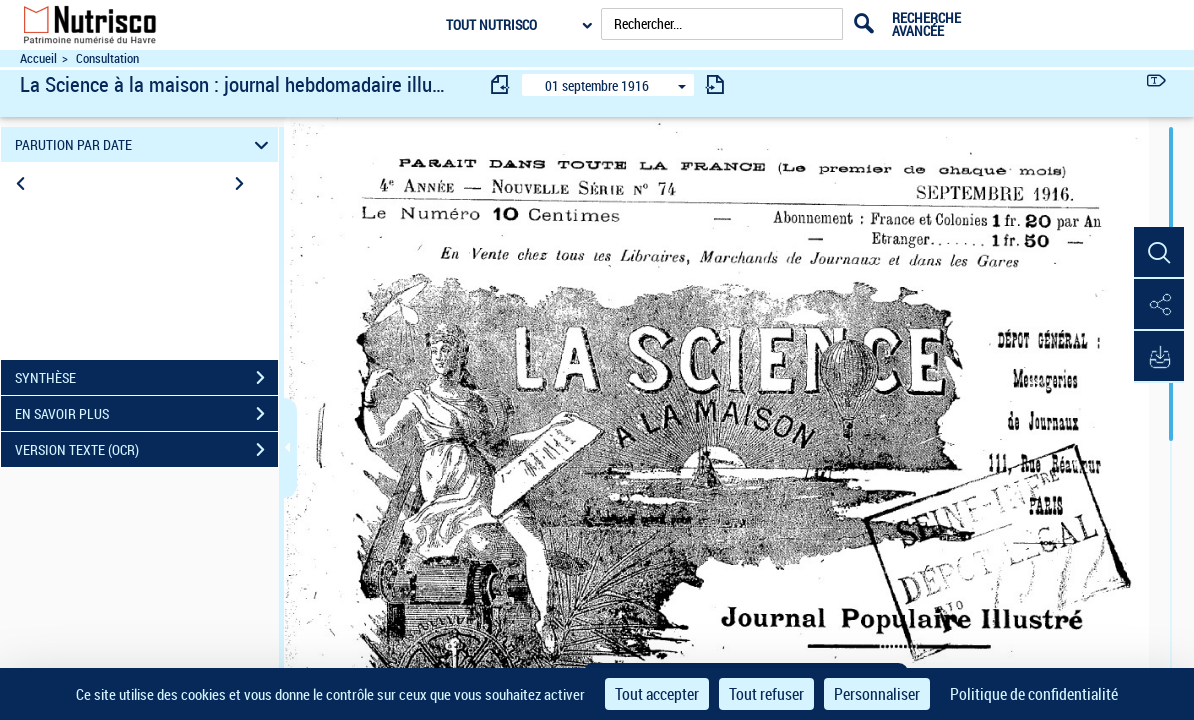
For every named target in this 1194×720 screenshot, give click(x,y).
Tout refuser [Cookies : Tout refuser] (766, 694)
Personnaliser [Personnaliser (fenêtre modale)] (877, 694)
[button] (1159, 253)
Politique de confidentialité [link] (1034, 694)
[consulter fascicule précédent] (501, 84)
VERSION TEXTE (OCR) (146, 450)
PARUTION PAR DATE (144, 144)
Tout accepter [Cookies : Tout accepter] (657, 694)
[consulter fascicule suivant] (715, 84)
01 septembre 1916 (597, 85)
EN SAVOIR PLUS (146, 414)
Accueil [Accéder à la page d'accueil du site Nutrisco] (38, 58)
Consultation (107, 58)
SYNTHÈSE (146, 378)
